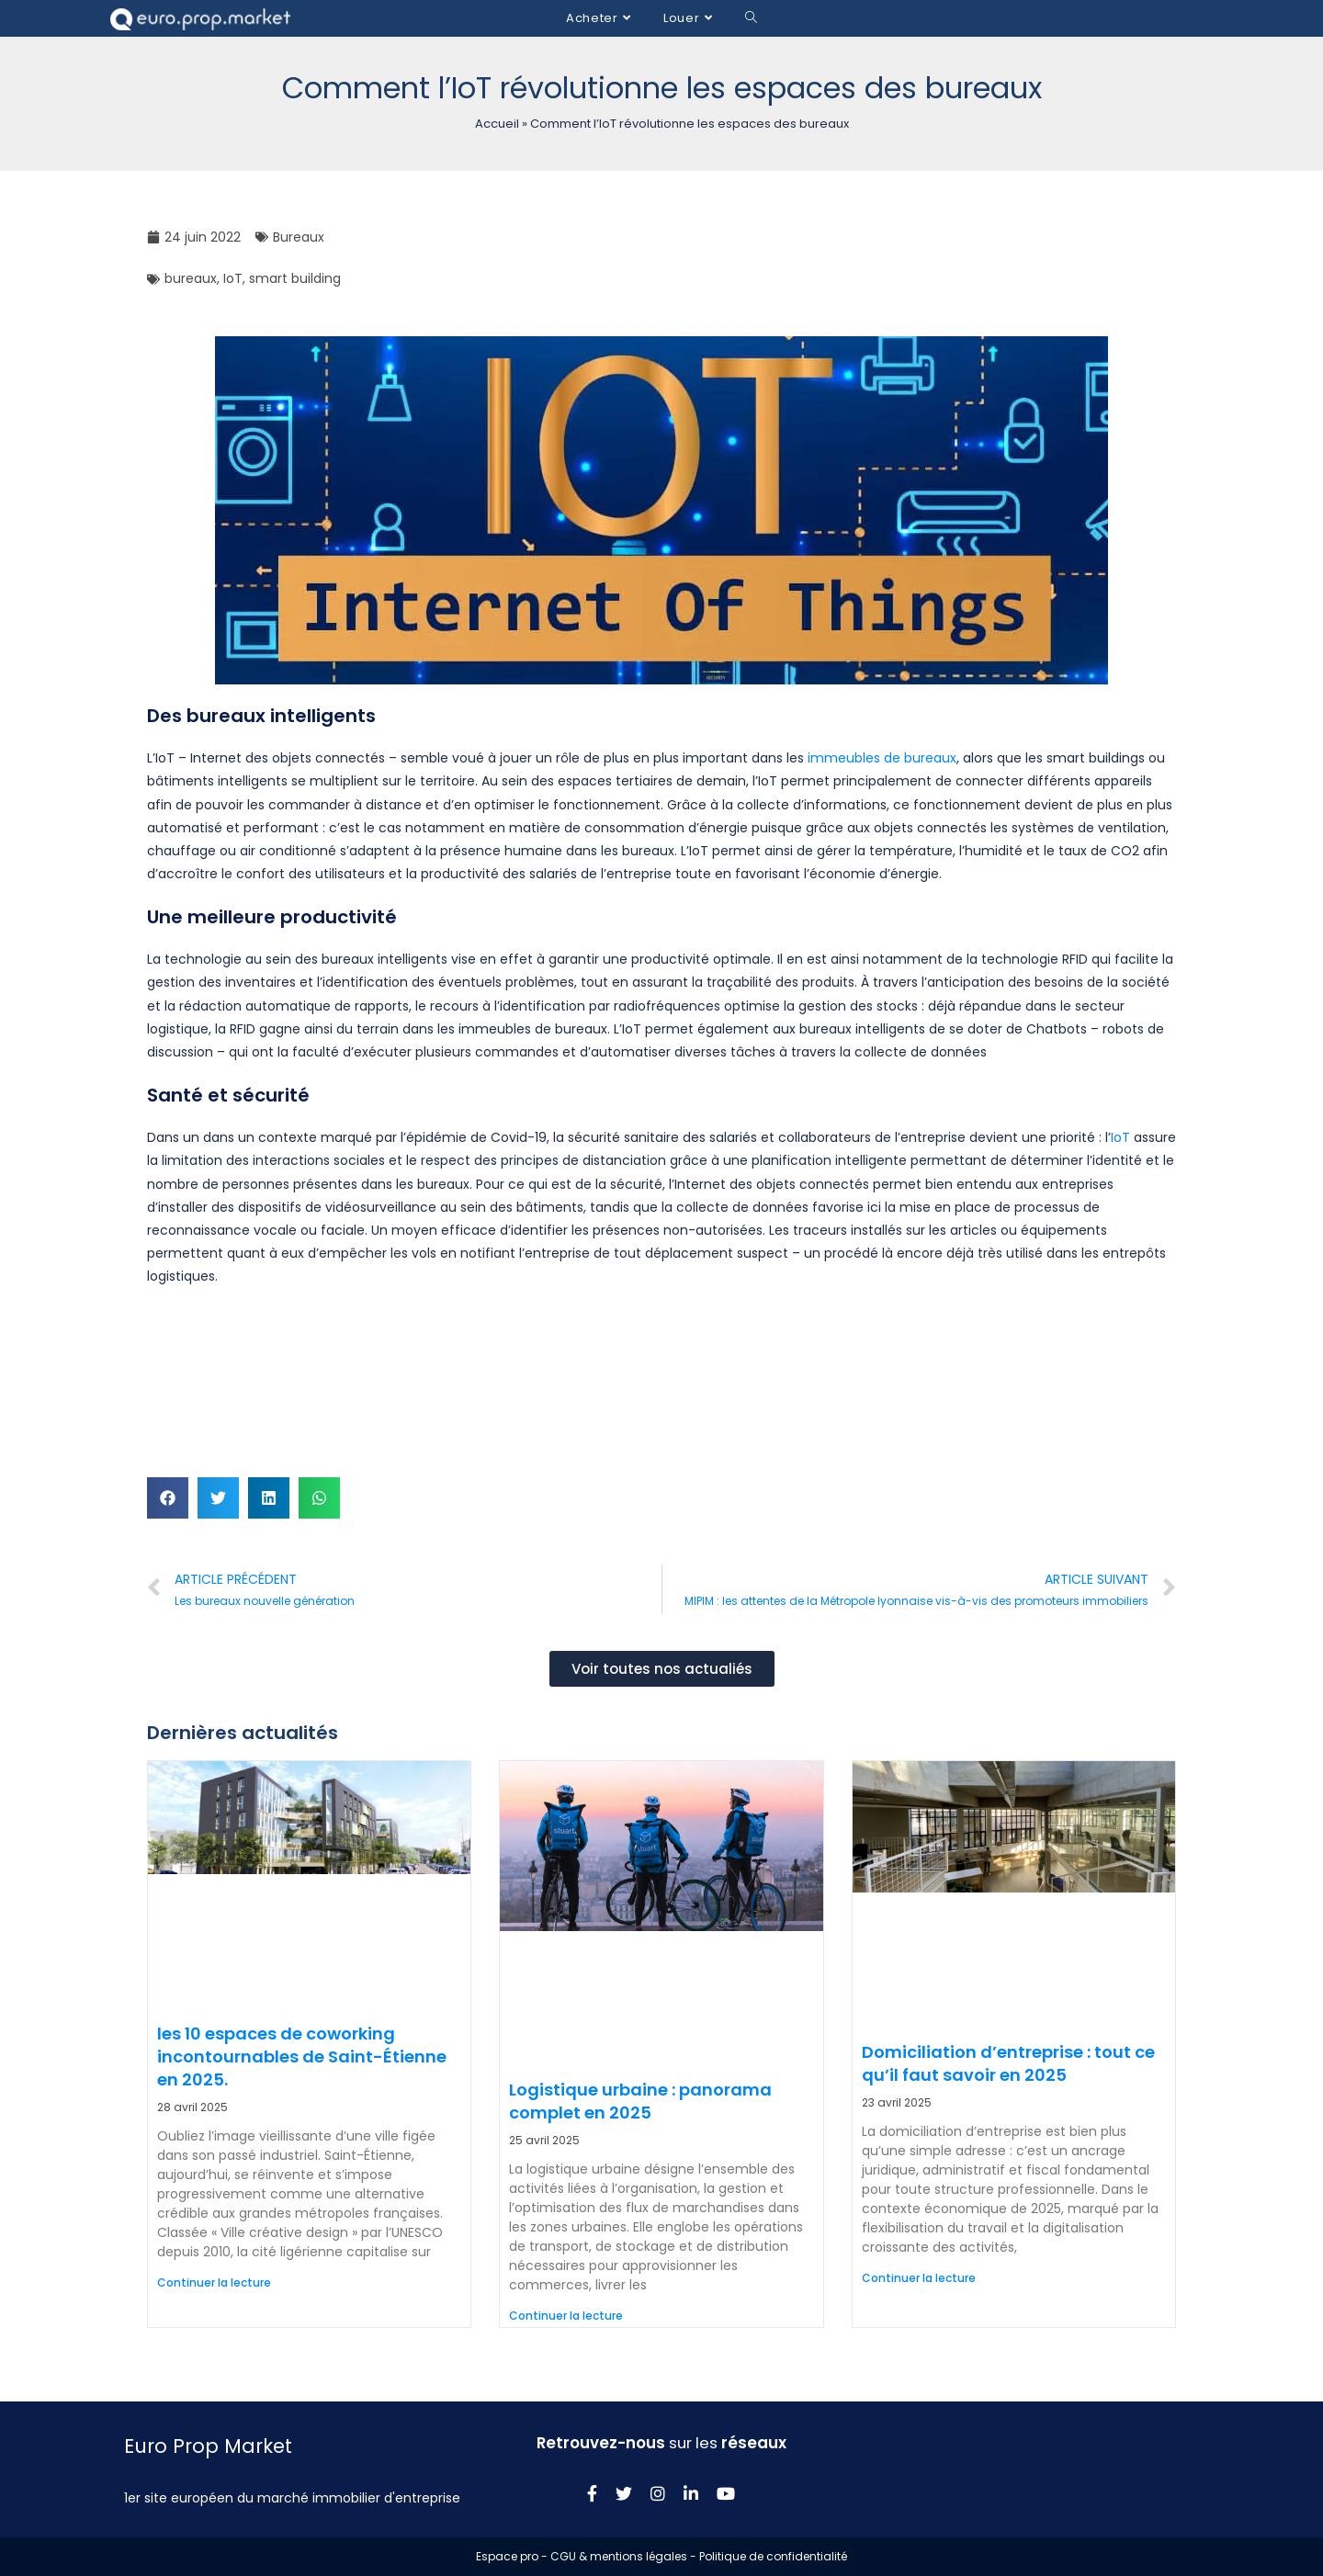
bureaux (190, 278)
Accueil (497, 123)
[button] (167, 1498)
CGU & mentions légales (618, 2556)
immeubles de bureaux (882, 758)
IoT (233, 278)
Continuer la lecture (214, 2282)
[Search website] (751, 18)
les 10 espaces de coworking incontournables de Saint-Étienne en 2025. (302, 2056)
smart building (295, 278)
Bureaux (298, 237)
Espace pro (507, 2556)
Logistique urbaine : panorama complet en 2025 (640, 2101)
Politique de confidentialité (773, 2556)
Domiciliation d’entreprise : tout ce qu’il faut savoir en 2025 (1008, 2063)
